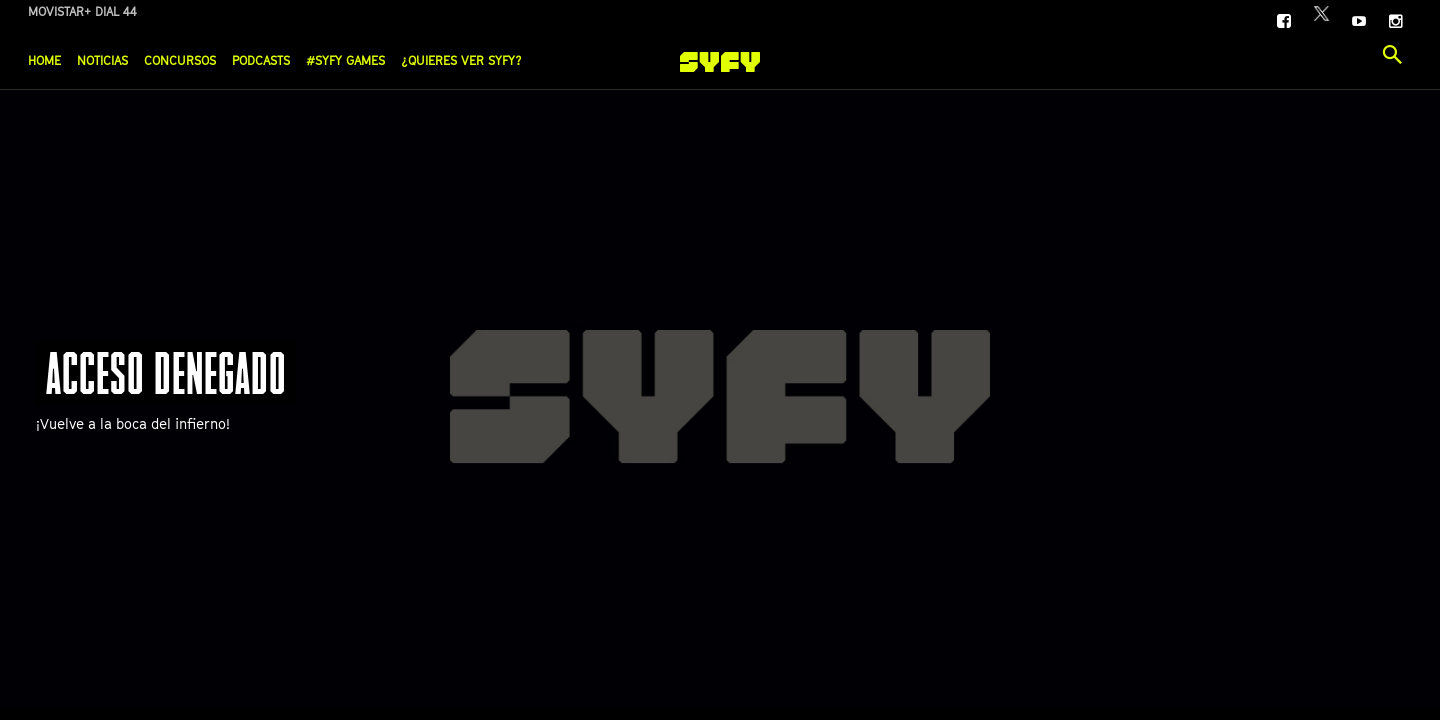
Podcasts (261, 60)
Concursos (180, 60)
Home (44, 60)
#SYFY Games (345, 60)
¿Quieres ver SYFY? (461, 60)
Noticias (102, 60)
